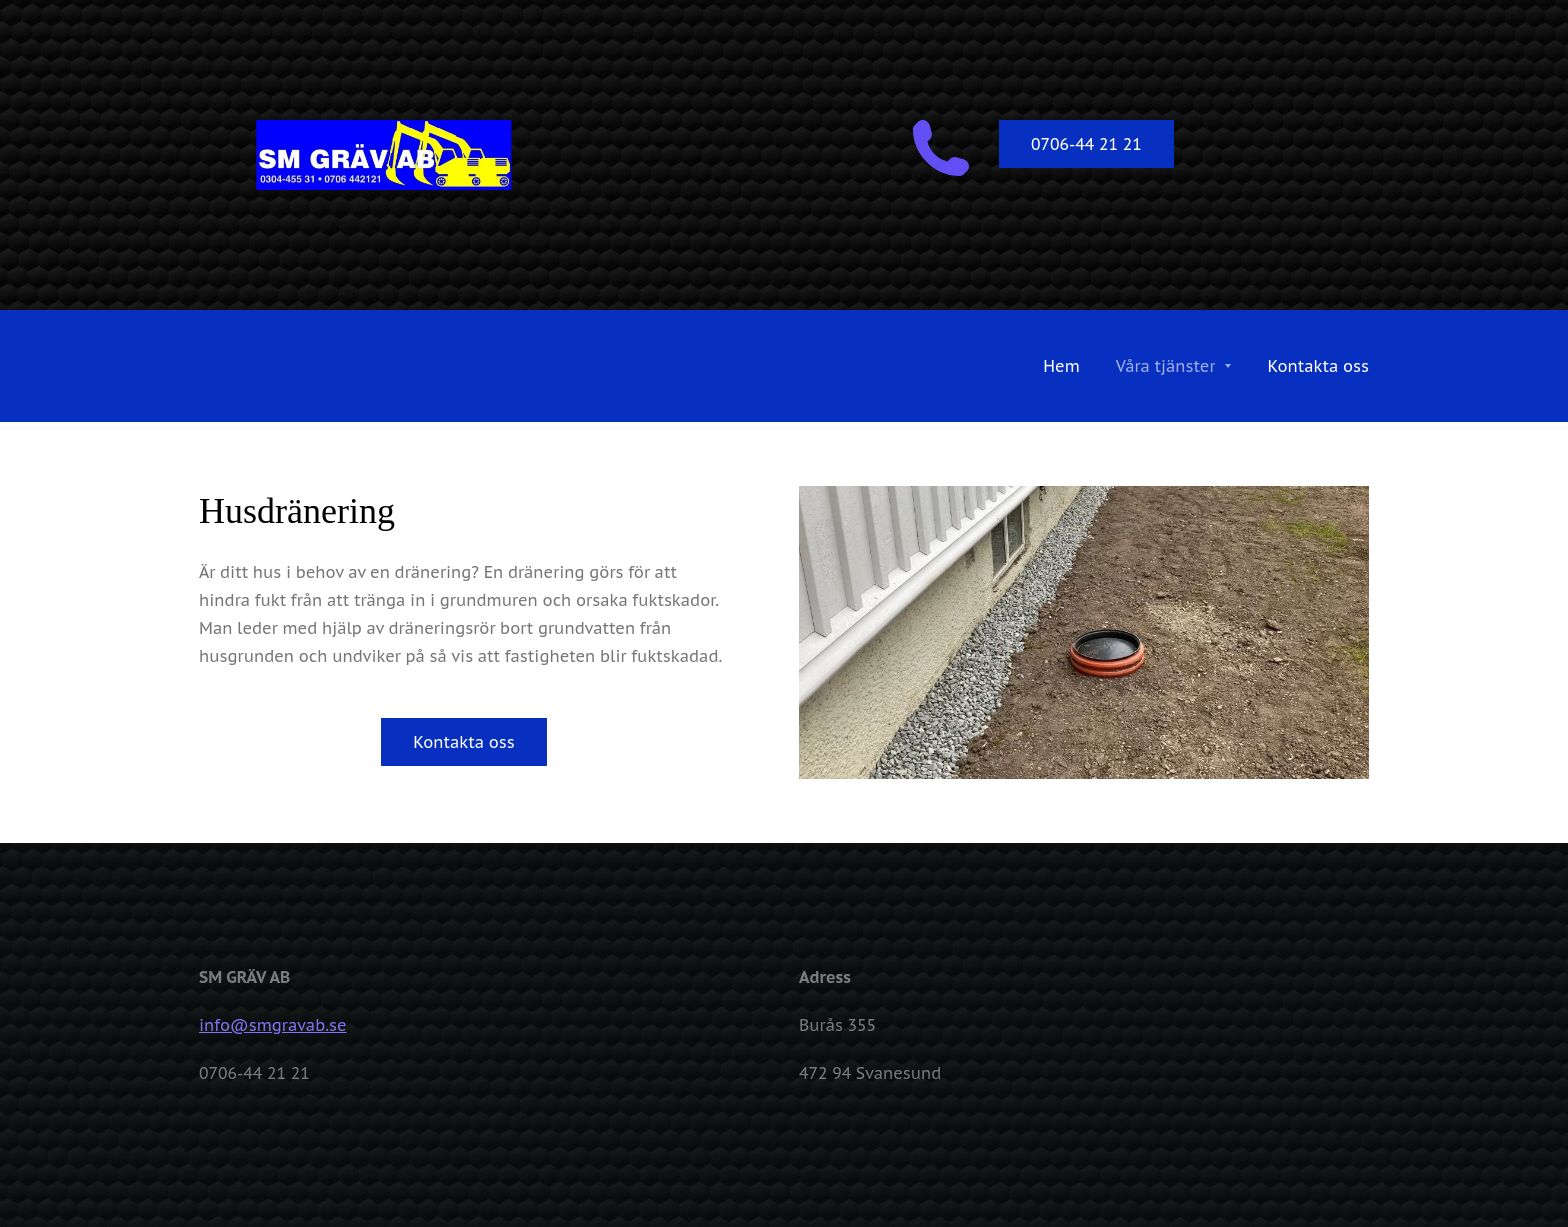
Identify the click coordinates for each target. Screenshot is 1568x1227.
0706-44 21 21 (1086, 144)
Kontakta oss (464, 742)
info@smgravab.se (273, 1025)
